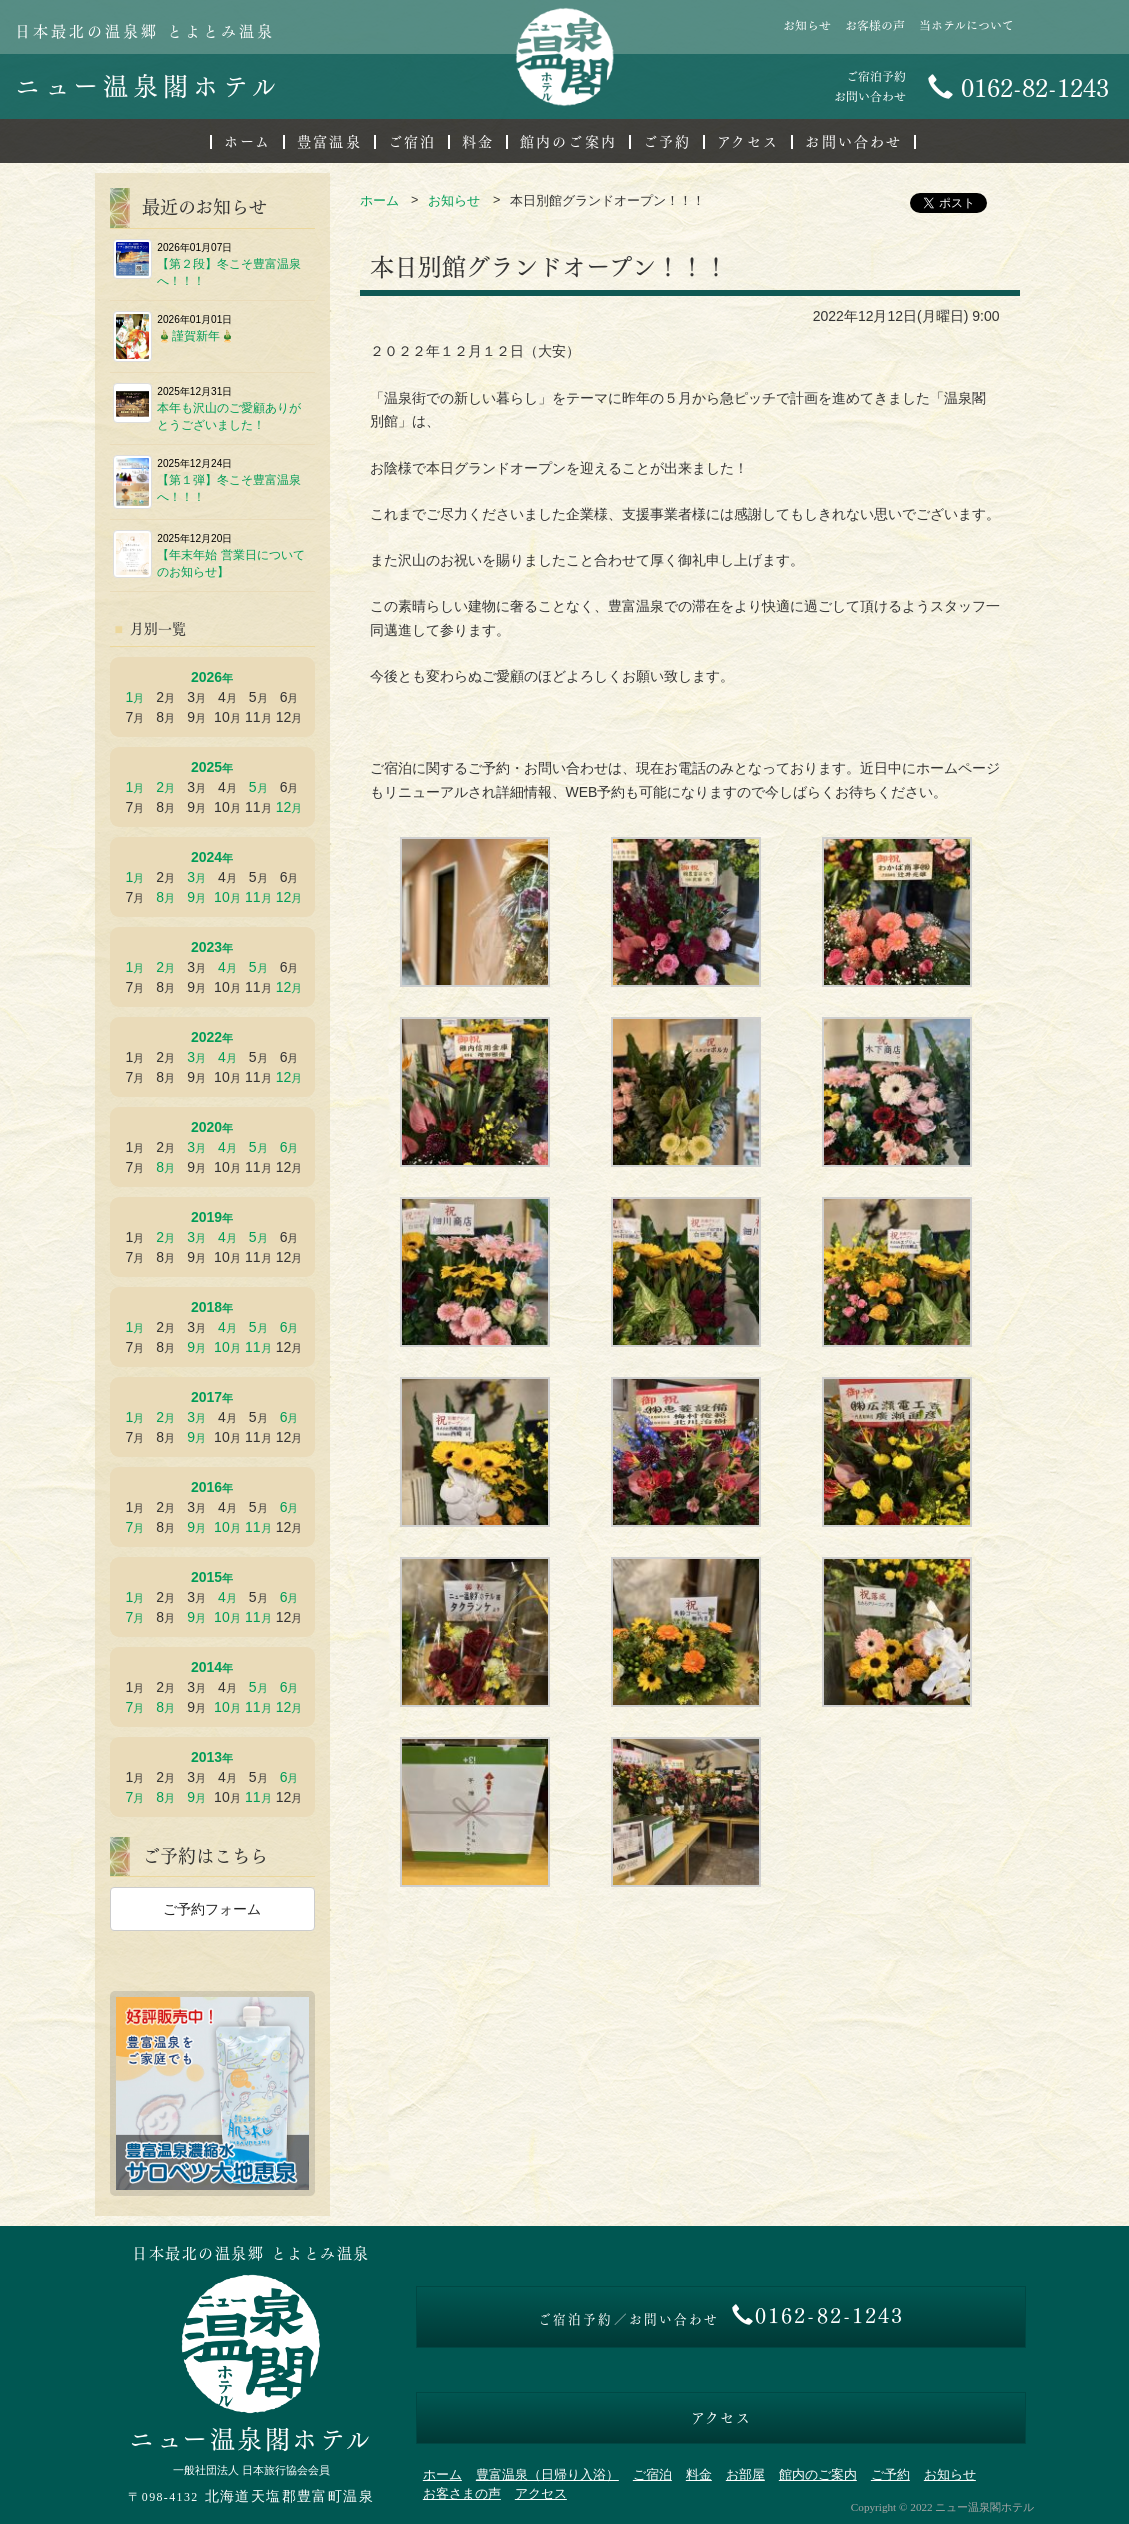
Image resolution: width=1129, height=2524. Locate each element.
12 (284, 807)
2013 (206, 1757)
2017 (206, 1397)
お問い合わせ (853, 142)
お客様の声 (875, 25)
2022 (206, 1037)
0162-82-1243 (1018, 88)
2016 (206, 1487)
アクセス (748, 142)
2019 (206, 1217)
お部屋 (745, 2475)
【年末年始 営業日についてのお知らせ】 (209, 554)
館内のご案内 (568, 142)
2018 (206, 1307)
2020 (206, 1127)
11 (253, 897)
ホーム (247, 142)
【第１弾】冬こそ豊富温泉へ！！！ (207, 482)
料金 (478, 142)
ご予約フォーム (212, 1909)
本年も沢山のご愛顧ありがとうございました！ (207, 407)
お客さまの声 (462, 2494)
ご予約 (667, 142)
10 (222, 897)
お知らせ (807, 25)
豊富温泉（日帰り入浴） (547, 2475)
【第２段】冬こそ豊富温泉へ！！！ (207, 263)
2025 (206, 767)
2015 (206, 1577)
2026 (206, 677)
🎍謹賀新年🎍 (174, 336)
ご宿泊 (412, 142)
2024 (206, 857)
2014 (206, 1667)
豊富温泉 (329, 142)
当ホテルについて (966, 25)
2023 (206, 947)
